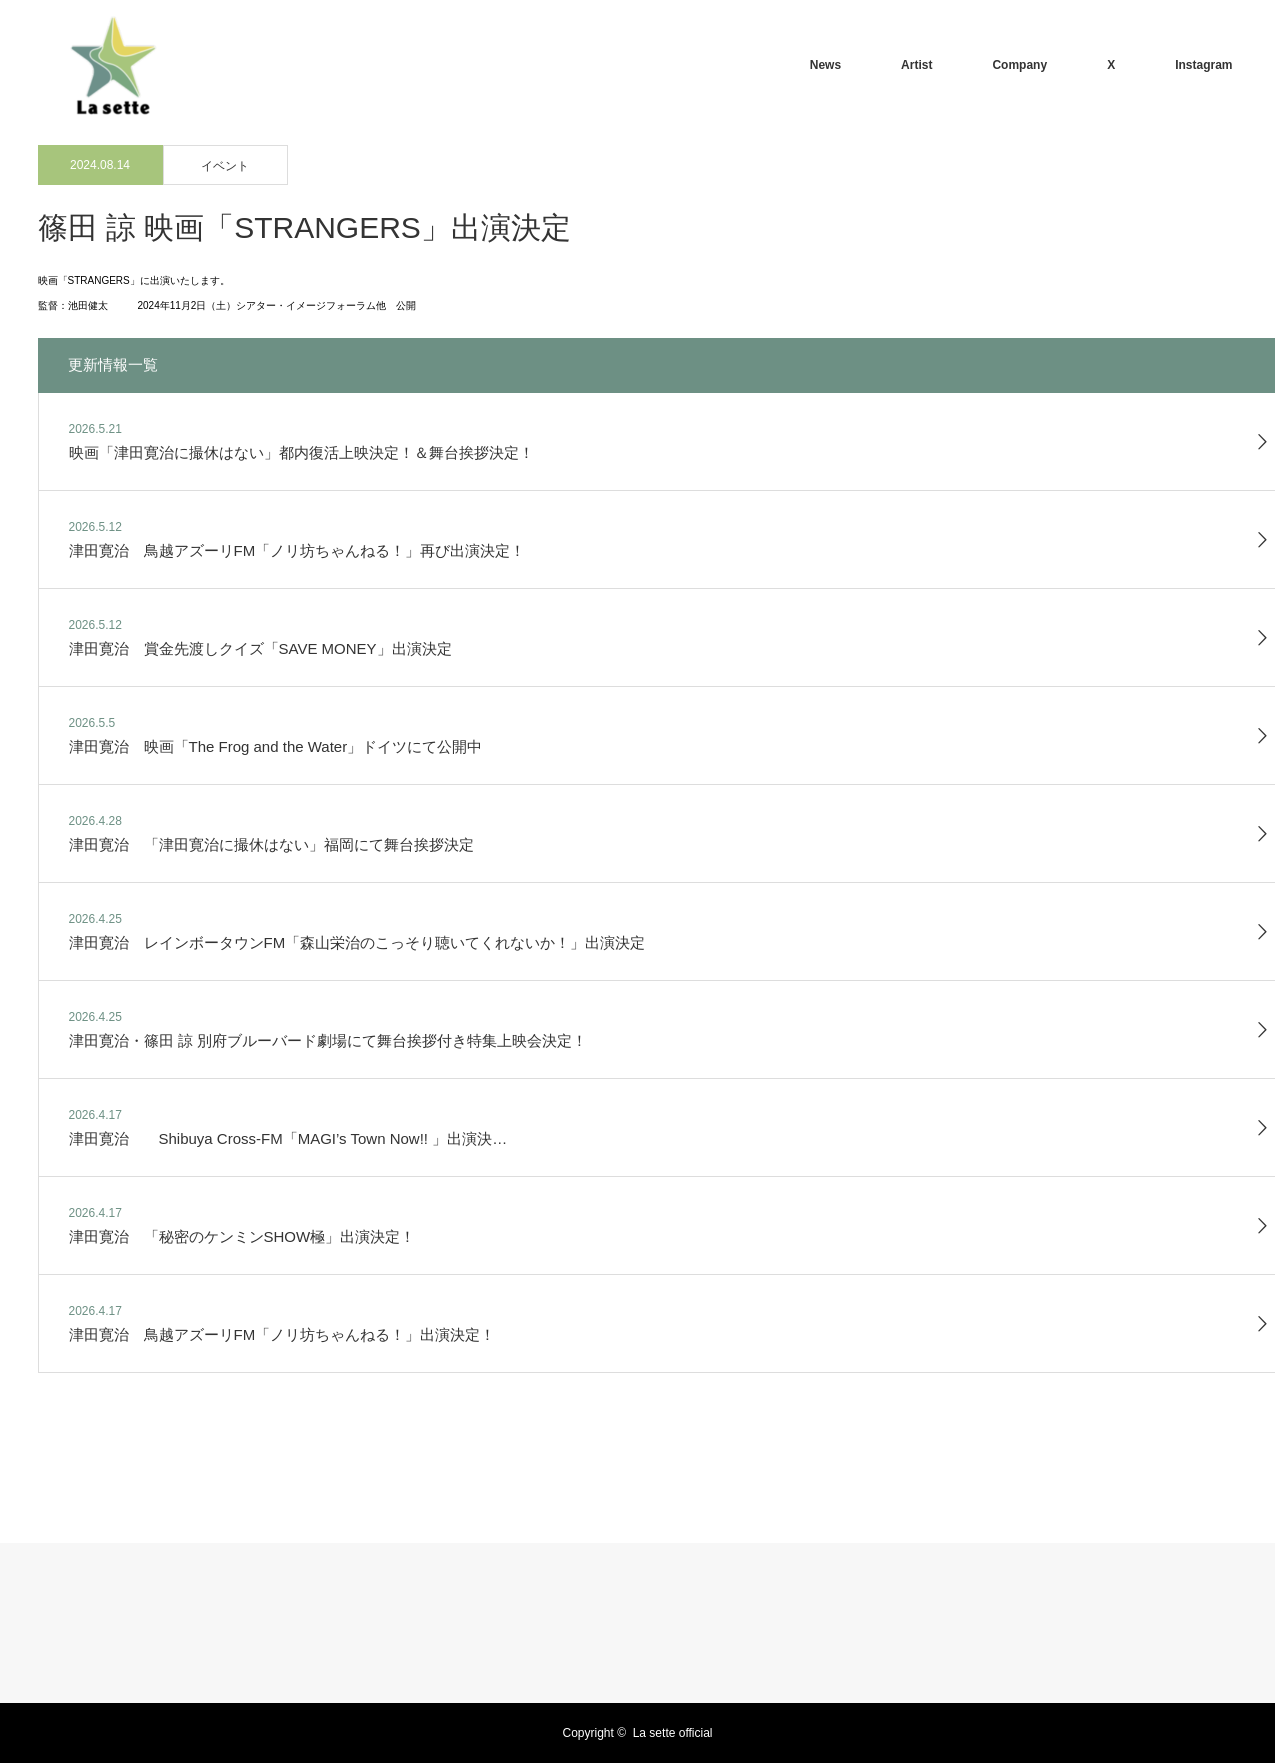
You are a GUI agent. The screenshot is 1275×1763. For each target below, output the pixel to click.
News (825, 65)
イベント (225, 166)
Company (1019, 65)
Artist (916, 65)
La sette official (673, 1733)
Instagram (1203, 65)
